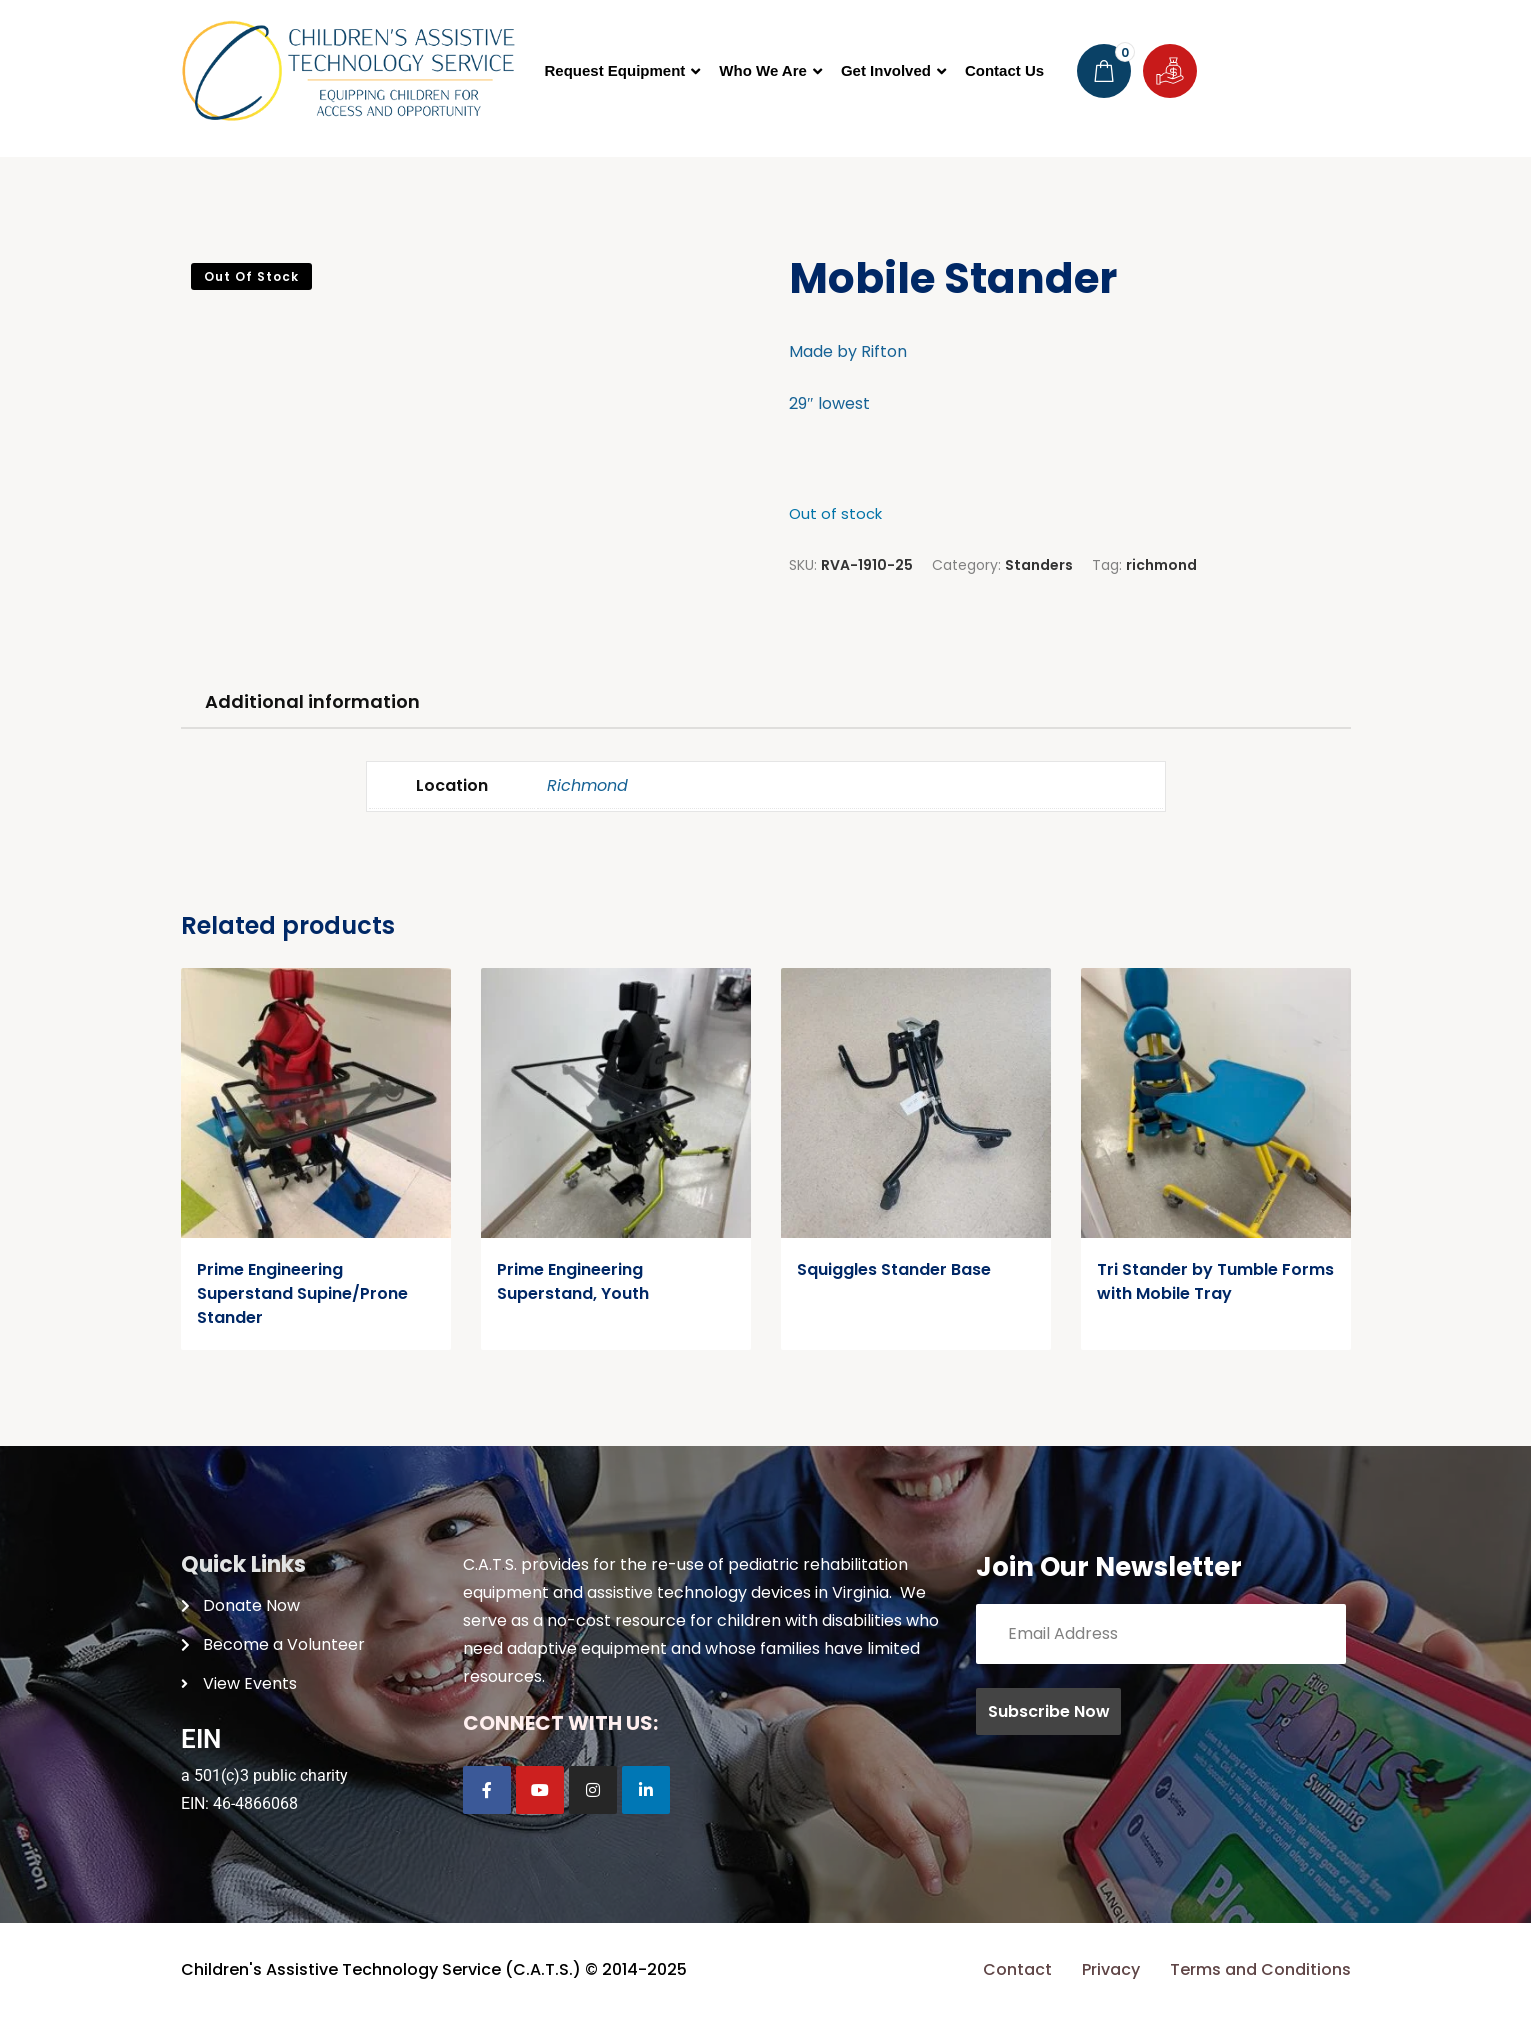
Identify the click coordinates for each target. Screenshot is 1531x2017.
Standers (1039, 565)
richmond (1161, 565)
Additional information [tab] (312, 701)
